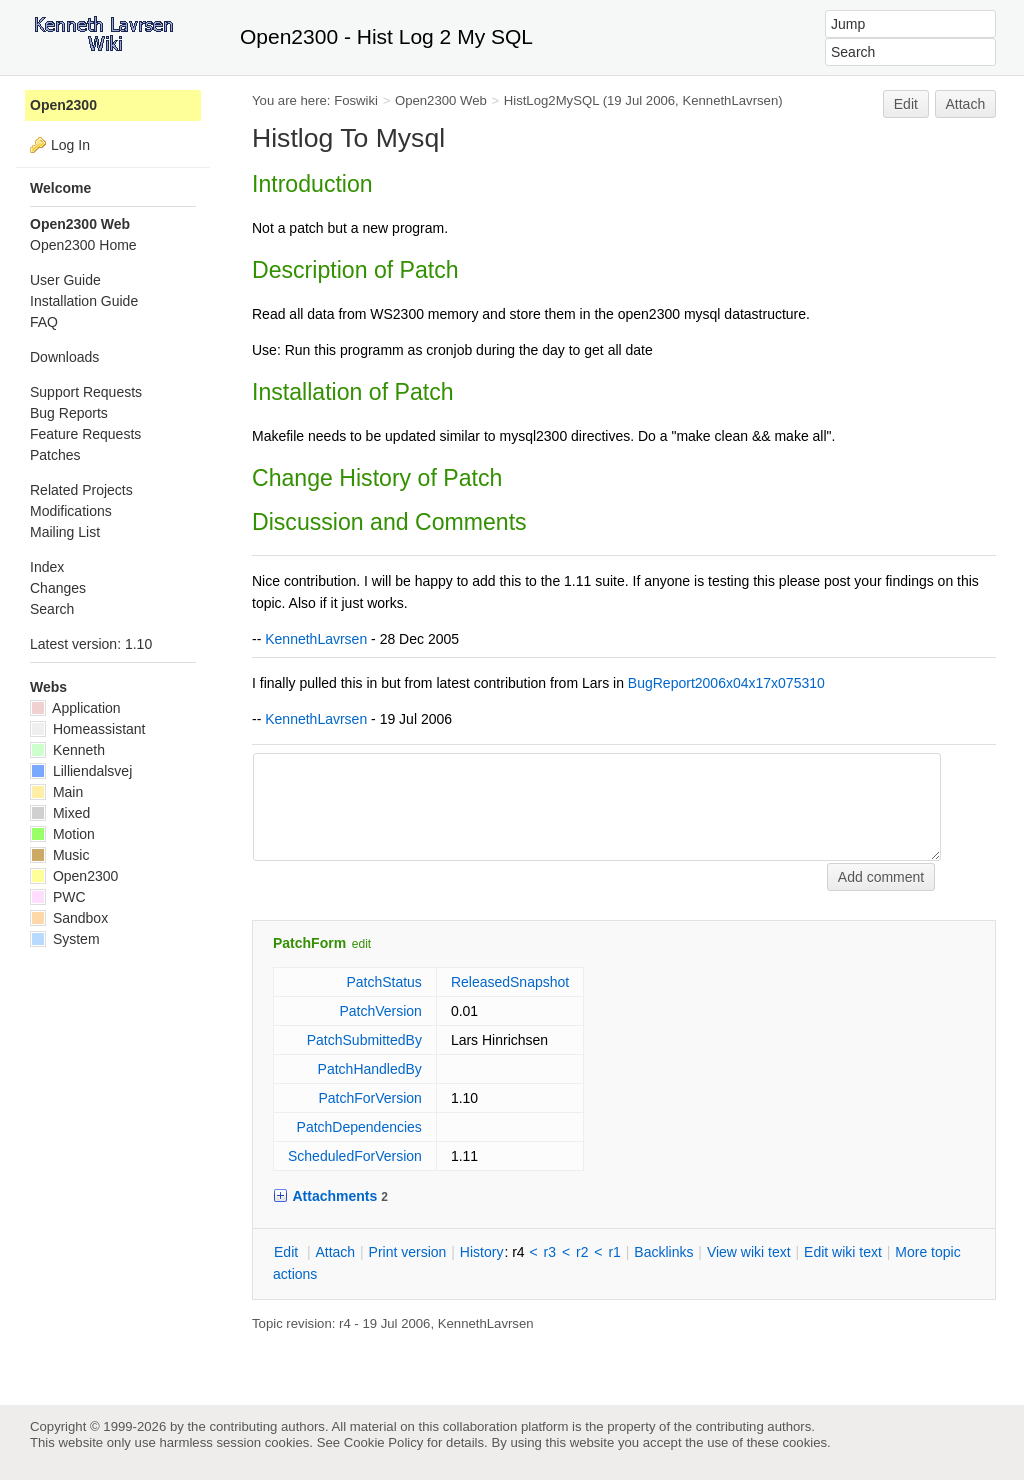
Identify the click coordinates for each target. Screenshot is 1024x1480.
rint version (408, 1252)
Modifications (71, 511)
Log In (70, 145)
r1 (614, 1252)
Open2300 (63, 105)
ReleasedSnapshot (510, 982)
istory (482, 1252)
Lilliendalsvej (81, 771)
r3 (550, 1252)
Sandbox (69, 918)
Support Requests (86, 392)
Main (56, 792)
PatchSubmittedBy (364, 1040)
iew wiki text (749, 1252)
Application (75, 708)
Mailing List (65, 532)
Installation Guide (84, 301)
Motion (62, 834)
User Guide (65, 280)
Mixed (60, 813)
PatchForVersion (370, 1098)
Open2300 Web (441, 100)
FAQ (44, 322)
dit (288, 1252)
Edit (906, 104)
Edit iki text (843, 1252)
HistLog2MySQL (551, 100)
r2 (582, 1252)
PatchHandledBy (370, 1069)
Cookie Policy (384, 1442)
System (65, 939)
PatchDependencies (359, 1127)
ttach (335, 1252)
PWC (58, 897)
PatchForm (309, 943)
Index (47, 567)
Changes (58, 588)
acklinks (663, 1252)
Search (52, 609)
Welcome (60, 188)
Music (59, 855)
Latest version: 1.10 (91, 644)
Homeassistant (87, 729)
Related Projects (81, 490)
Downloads (64, 357)
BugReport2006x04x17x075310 (726, 683)
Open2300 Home (83, 245)
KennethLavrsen (730, 100)
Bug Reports (69, 413)
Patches (55, 455)
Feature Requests (85, 434)
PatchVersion (380, 1011)
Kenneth (67, 750)
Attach (966, 104)
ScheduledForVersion (355, 1156)
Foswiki (356, 100)
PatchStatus (384, 982)
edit (361, 944)
